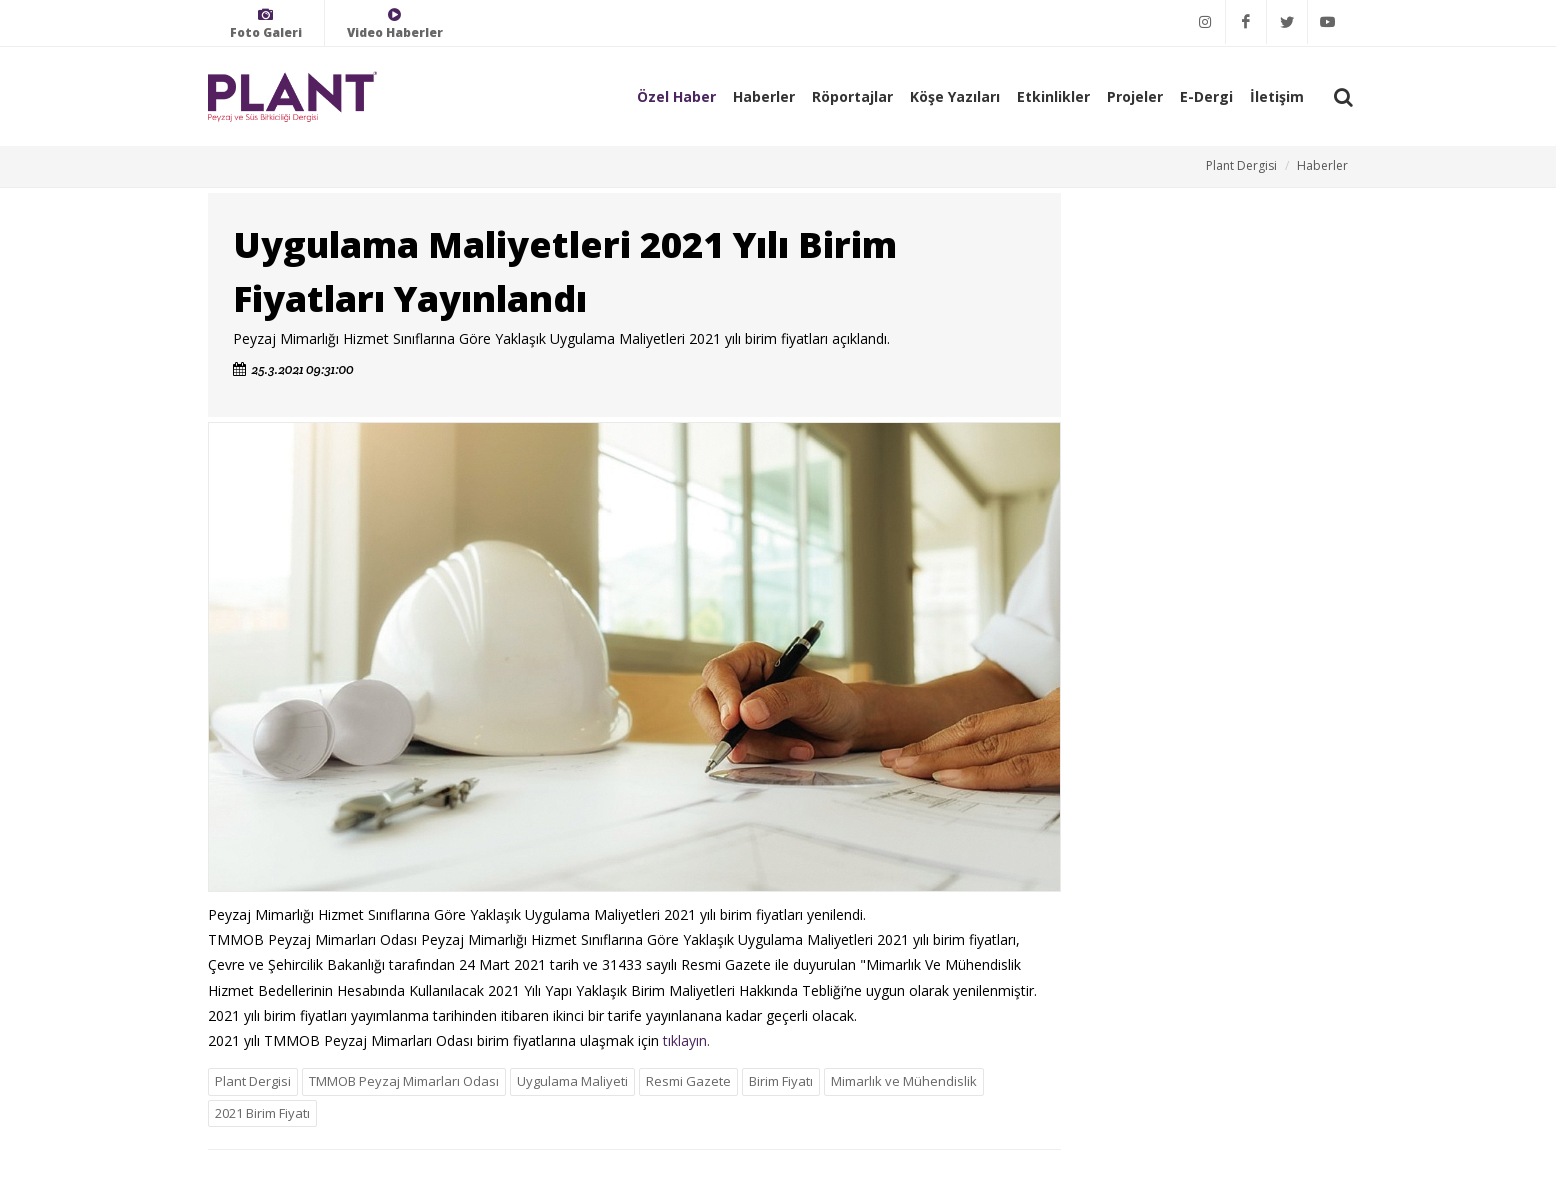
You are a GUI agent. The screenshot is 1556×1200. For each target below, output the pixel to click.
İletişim (1277, 96)
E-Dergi (1206, 96)
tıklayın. (686, 1040)
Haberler (764, 96)
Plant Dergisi (1241, 165)
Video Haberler (395, 23)
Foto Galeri (266, 23)
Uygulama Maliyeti (572, 1081)
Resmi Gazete (688, 1081)
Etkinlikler (1053, 96)
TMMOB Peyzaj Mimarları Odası (404, 1081)
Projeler (1135, 96)
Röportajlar (852, 96)
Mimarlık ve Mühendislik (904, 1081)
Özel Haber (676, 96)
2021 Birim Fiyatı (262, 1113)
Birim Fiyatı (781, 1081)
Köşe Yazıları (955, 96)
